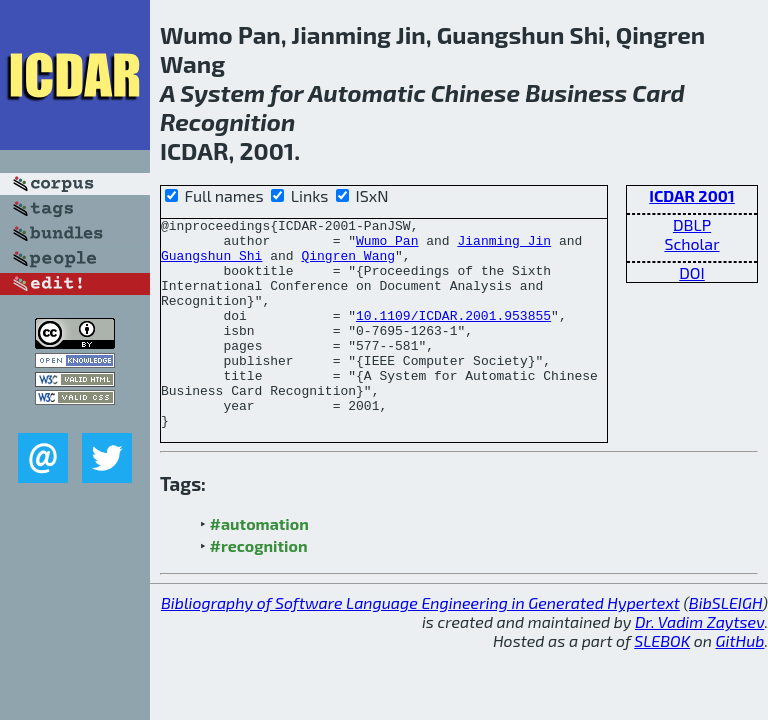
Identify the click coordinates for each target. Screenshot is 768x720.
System (222, 92)
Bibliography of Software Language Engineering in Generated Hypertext (420, 644)
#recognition (259, 587)
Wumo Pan (387, 246)
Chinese (475, 92)
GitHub (740, 682)
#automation (259, 565)
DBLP (692, 224)
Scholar (691, 243)
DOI (692, 272)
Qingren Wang (348, 264)
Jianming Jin (504, 246)
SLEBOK (662, 682)
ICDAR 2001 (692, 195)
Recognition (227, 121)
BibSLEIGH (725, 644)
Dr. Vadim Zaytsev (699, 663)
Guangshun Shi (211, 264)
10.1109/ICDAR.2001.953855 (453, 336)
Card (658, 92)
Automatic (367, 92)
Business (576, 92)
